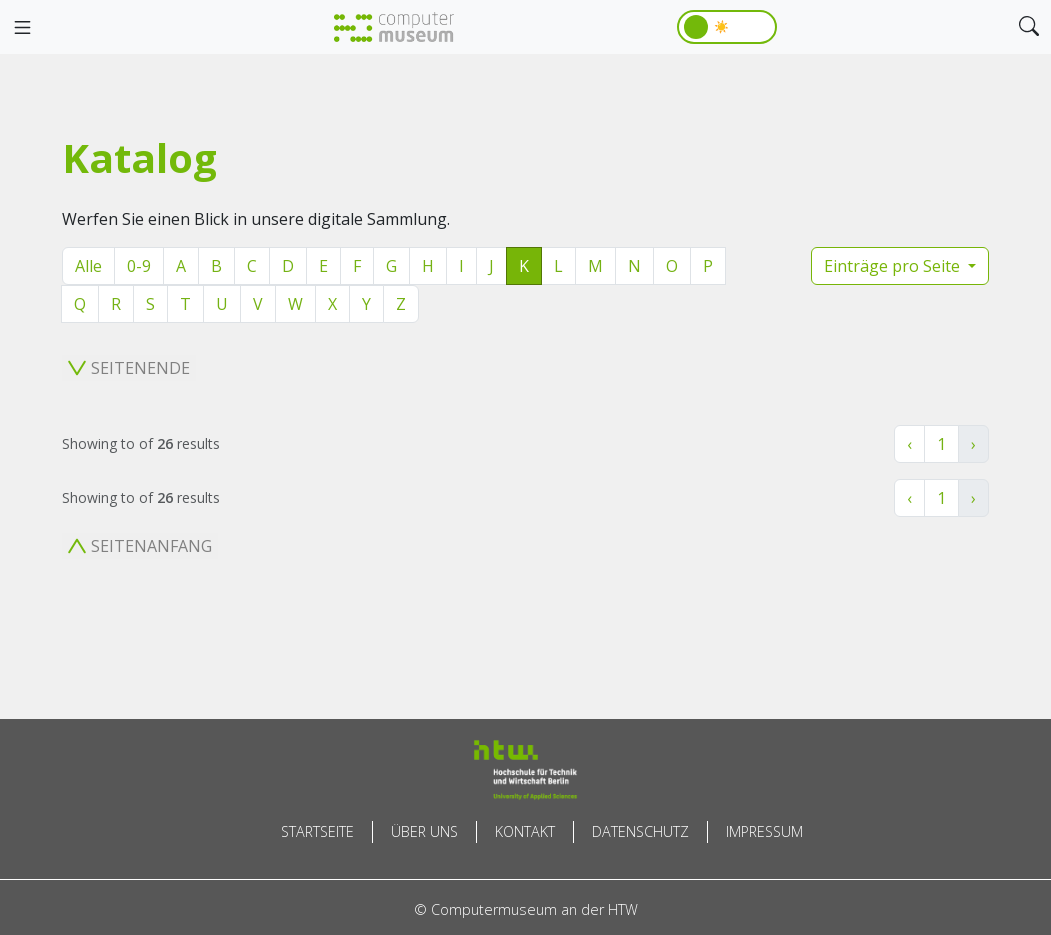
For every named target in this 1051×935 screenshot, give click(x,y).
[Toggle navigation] (22, 28)
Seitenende (129, 368)
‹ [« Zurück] (909, 444)
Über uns (424, 831)
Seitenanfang (140, 546)
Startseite (317, 831)
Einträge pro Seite (894, 266)
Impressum (764, 831)
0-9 (139, 266)
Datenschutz (640, 831)
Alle (88, 266)
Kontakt (525, 831)
